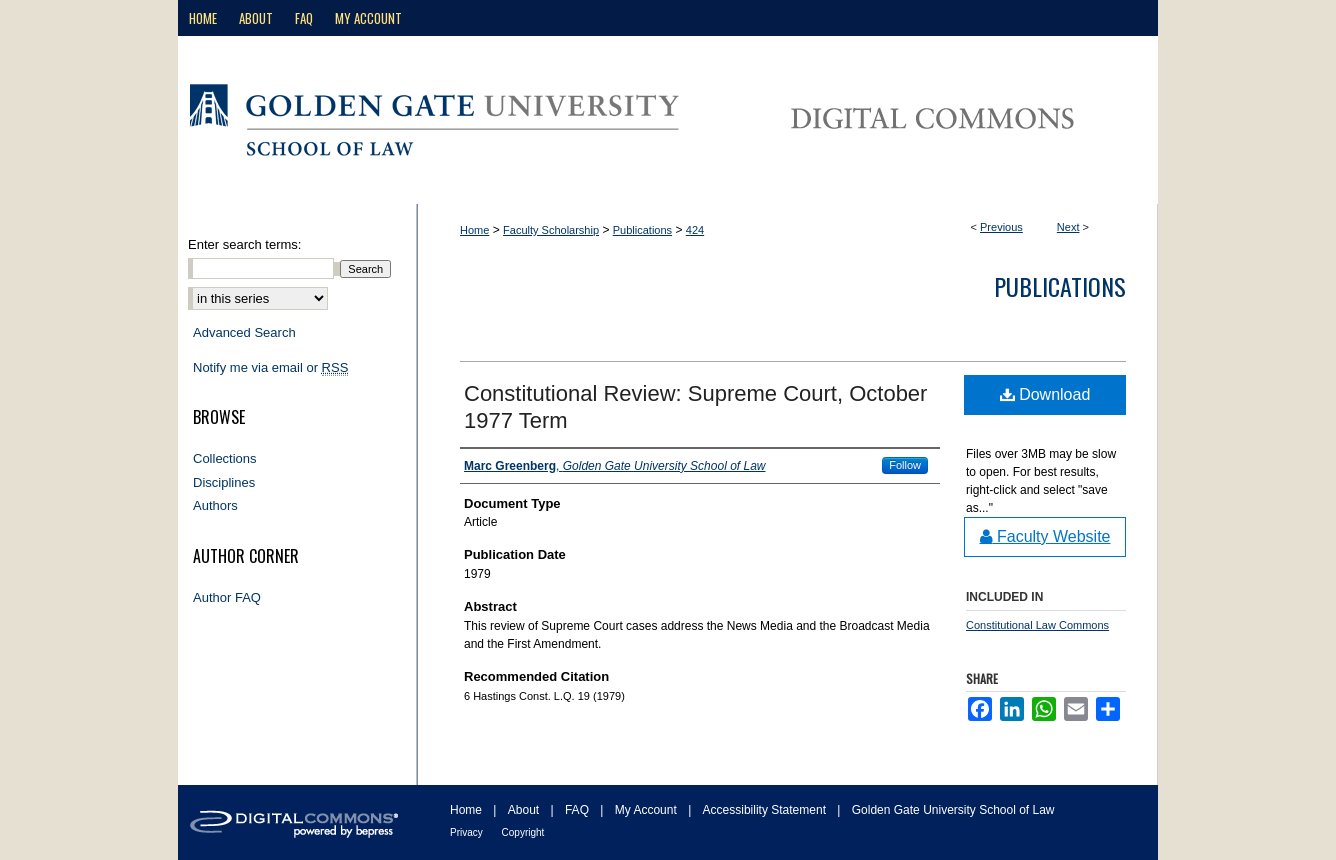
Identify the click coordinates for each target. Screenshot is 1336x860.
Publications (642, 230)
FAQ (578, 810)
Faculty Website (1045, 536)
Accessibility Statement (766, 810)
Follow (905, 465)
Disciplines (224, 482)
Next (1068, 227)
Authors (215, 505)
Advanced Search (244, 332)
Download (1045, 394)
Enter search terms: (244, 244)
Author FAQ (227, 597)
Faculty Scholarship (551, 230)
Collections (225, 458)
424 (695, 230)
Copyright (523, 832)
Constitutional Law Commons (1037, 625)
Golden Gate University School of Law (953, 810)
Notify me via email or (270, 368)
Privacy (468, 832)
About (525, 810)
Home (474, 230)
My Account (647, 810)
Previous (1001, 227)
